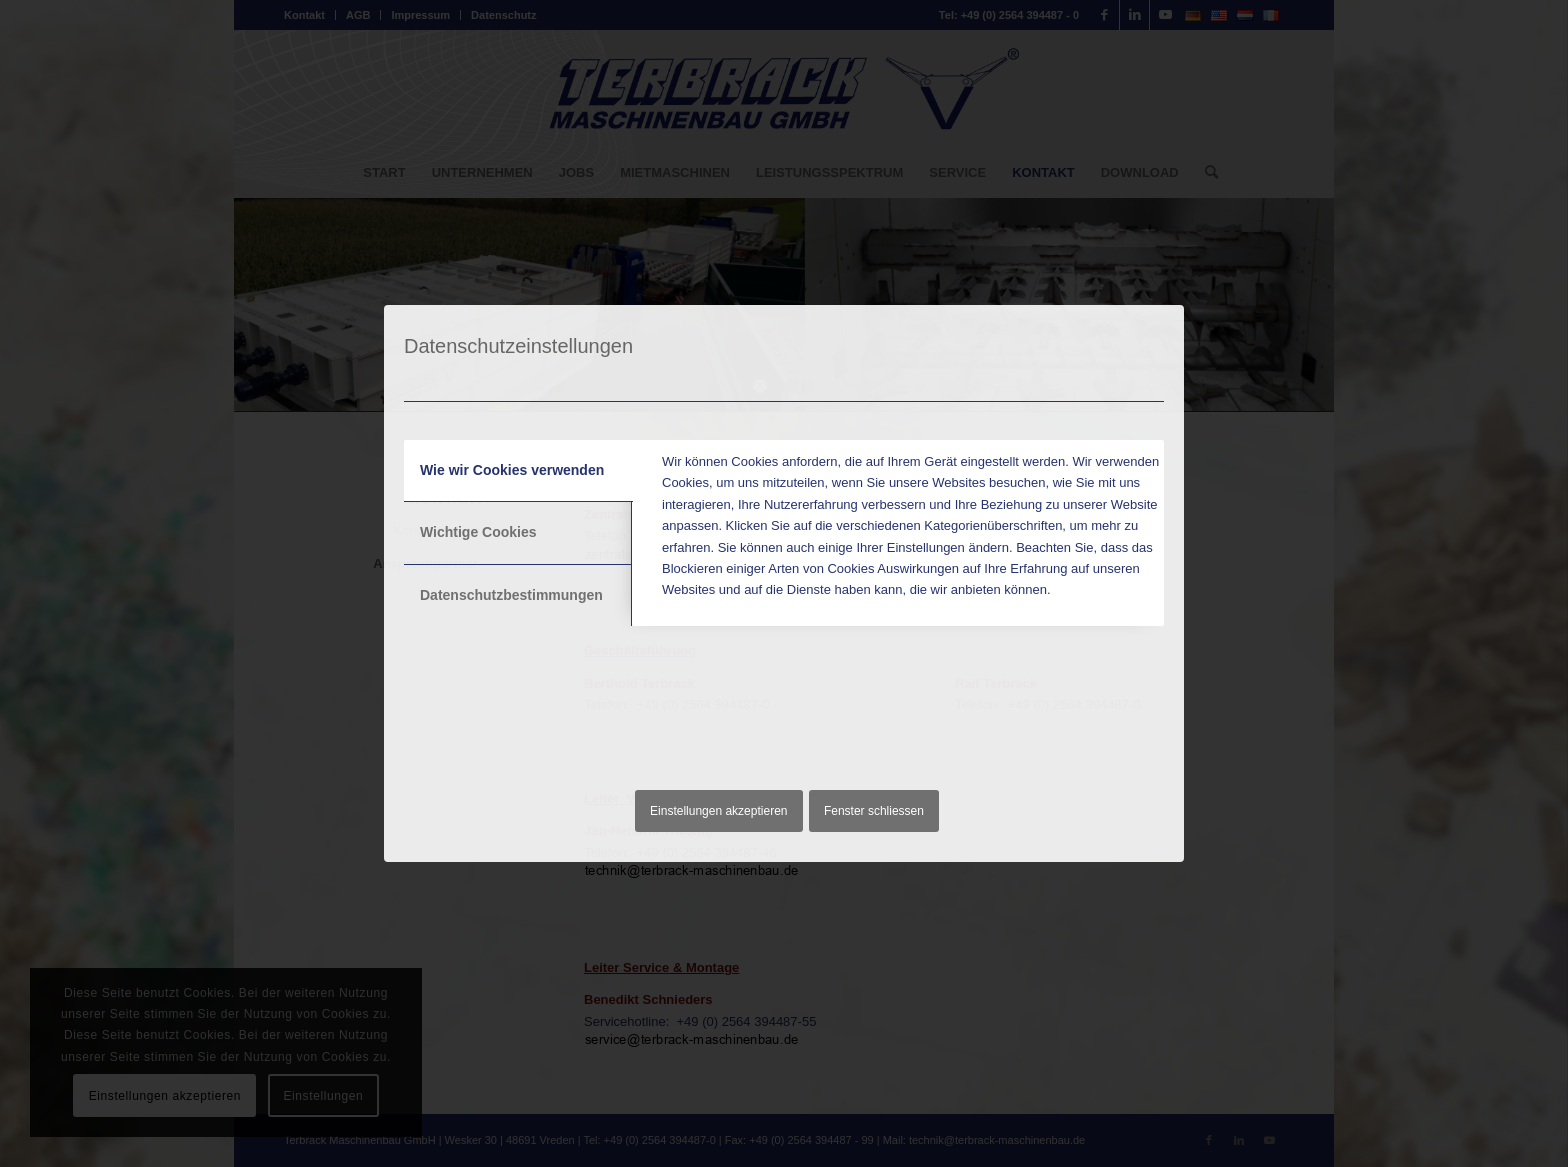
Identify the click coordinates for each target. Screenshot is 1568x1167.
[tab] (518, 471)
